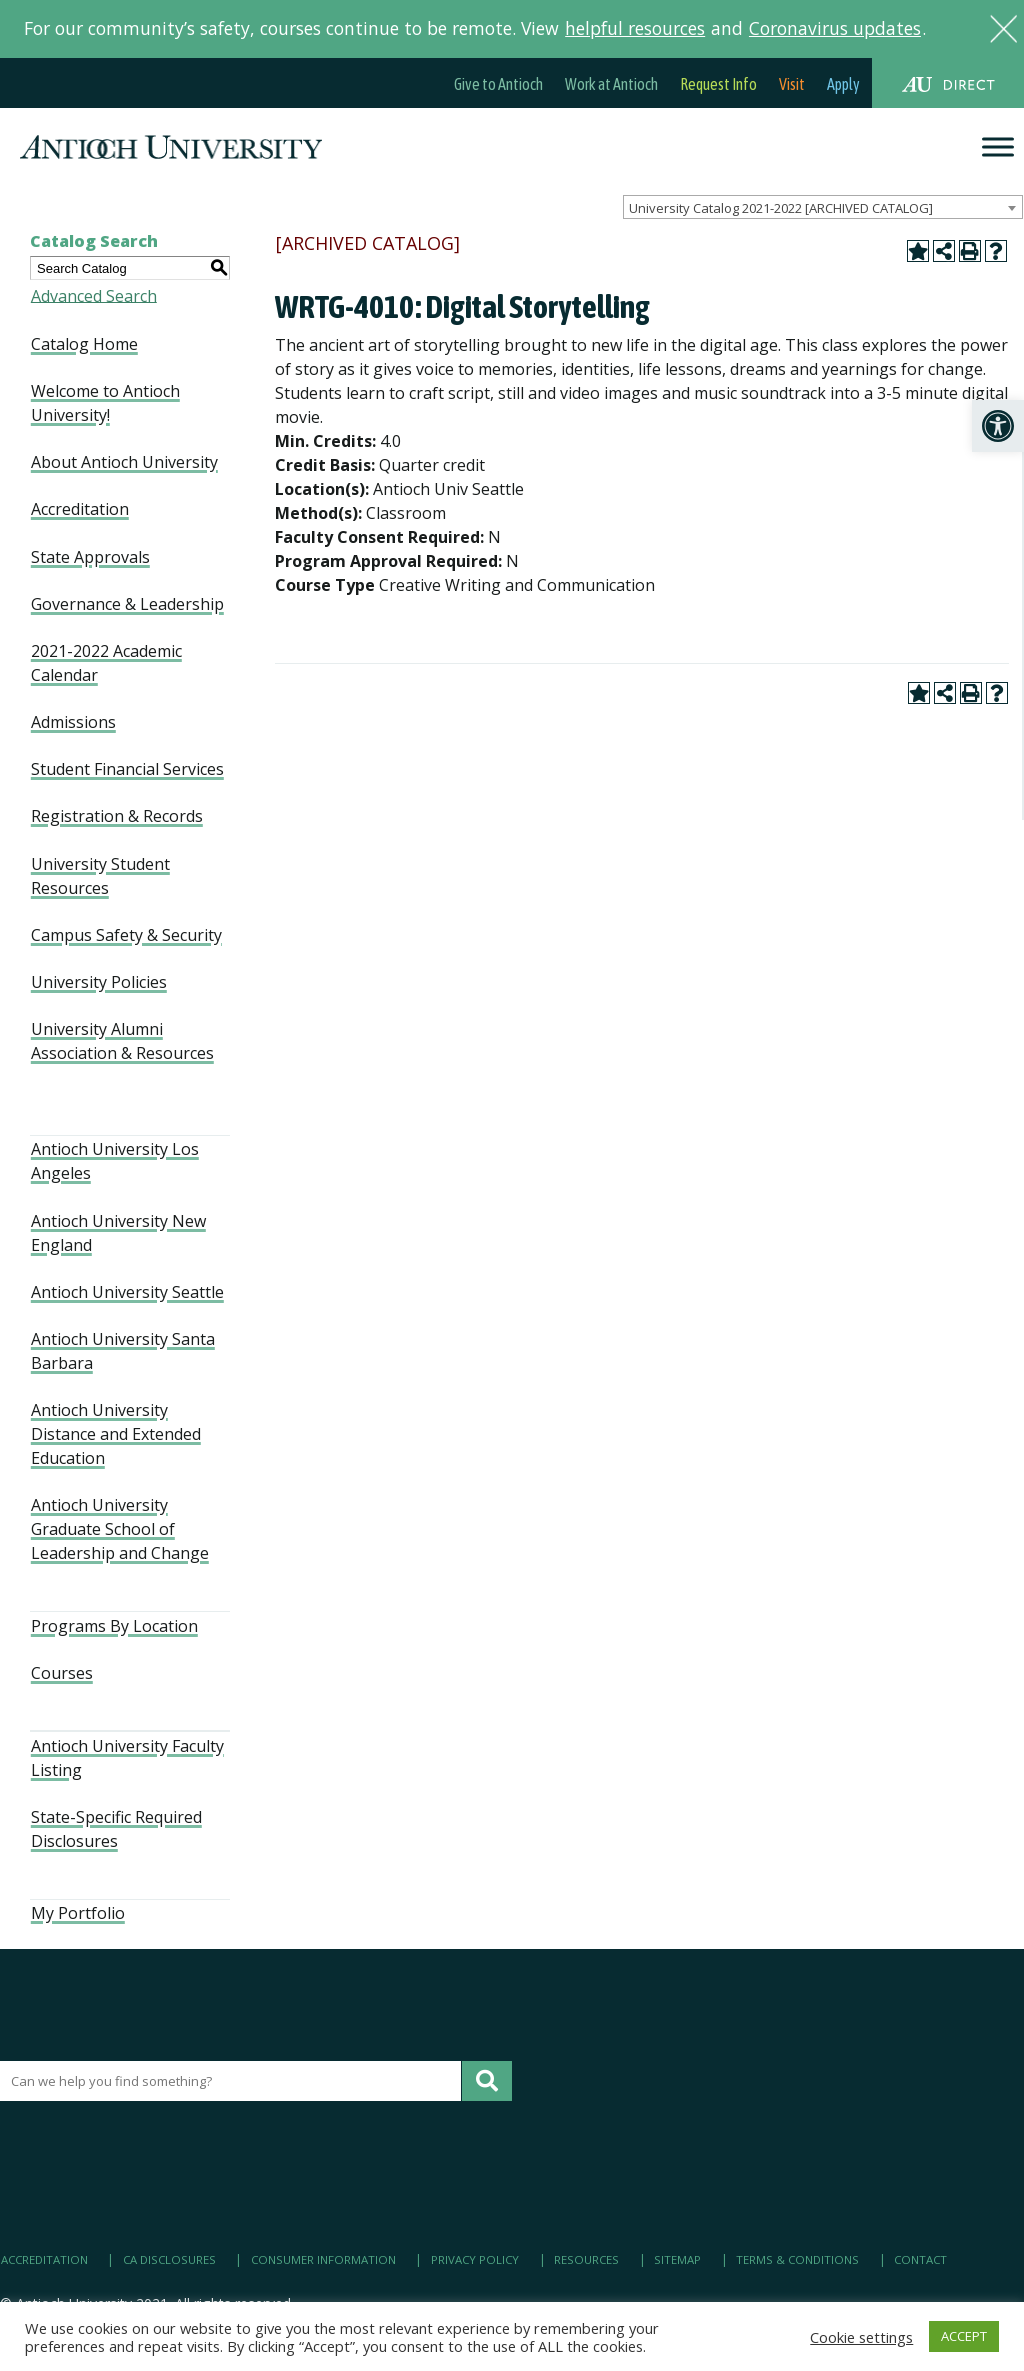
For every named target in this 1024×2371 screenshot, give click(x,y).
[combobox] (823, 207)
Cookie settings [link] (861, 2337)
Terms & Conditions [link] (797, 2259)
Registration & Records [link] (117, 816)
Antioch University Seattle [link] (127, 1292)
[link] (998, 426)
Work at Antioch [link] (611, 84)
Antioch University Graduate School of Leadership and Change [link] (120, 1529)
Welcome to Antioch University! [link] (105, 403)
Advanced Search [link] (94, 295)
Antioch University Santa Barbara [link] (123, 1351)
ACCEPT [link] (964, 2336)
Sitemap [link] (677, 2259)
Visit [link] (792, 84)
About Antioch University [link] (124, 462)
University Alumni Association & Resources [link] (122, 1041)
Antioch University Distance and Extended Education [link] (116, 1434)
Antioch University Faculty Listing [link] (127, 1758)
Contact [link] (920, 2259)
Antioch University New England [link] (118, 1233)
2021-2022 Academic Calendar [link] (106, 663)
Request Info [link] (718, 84)
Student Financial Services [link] (127, 769)
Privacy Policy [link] (475, 2259)
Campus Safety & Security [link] (126, 935)
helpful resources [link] (635, 28)
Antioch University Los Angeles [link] (115, 1161)
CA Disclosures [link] (169, 2259)
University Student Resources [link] (100, 876)
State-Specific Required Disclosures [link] (116, 1829)
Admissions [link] (73, 722)
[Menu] (998, 147)
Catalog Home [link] (84, 344)
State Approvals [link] (90, 557)
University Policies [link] (99, 982)
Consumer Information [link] (323, 2259)
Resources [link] (586, 2259)
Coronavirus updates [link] (835, 28)
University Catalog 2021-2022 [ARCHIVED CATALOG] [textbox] (781, 208)
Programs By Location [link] (114, 1626)
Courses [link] (62, 1673)
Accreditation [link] (80, 509)
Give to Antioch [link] (498, 84)
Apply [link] (843, 84)
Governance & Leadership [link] (127, 604)
